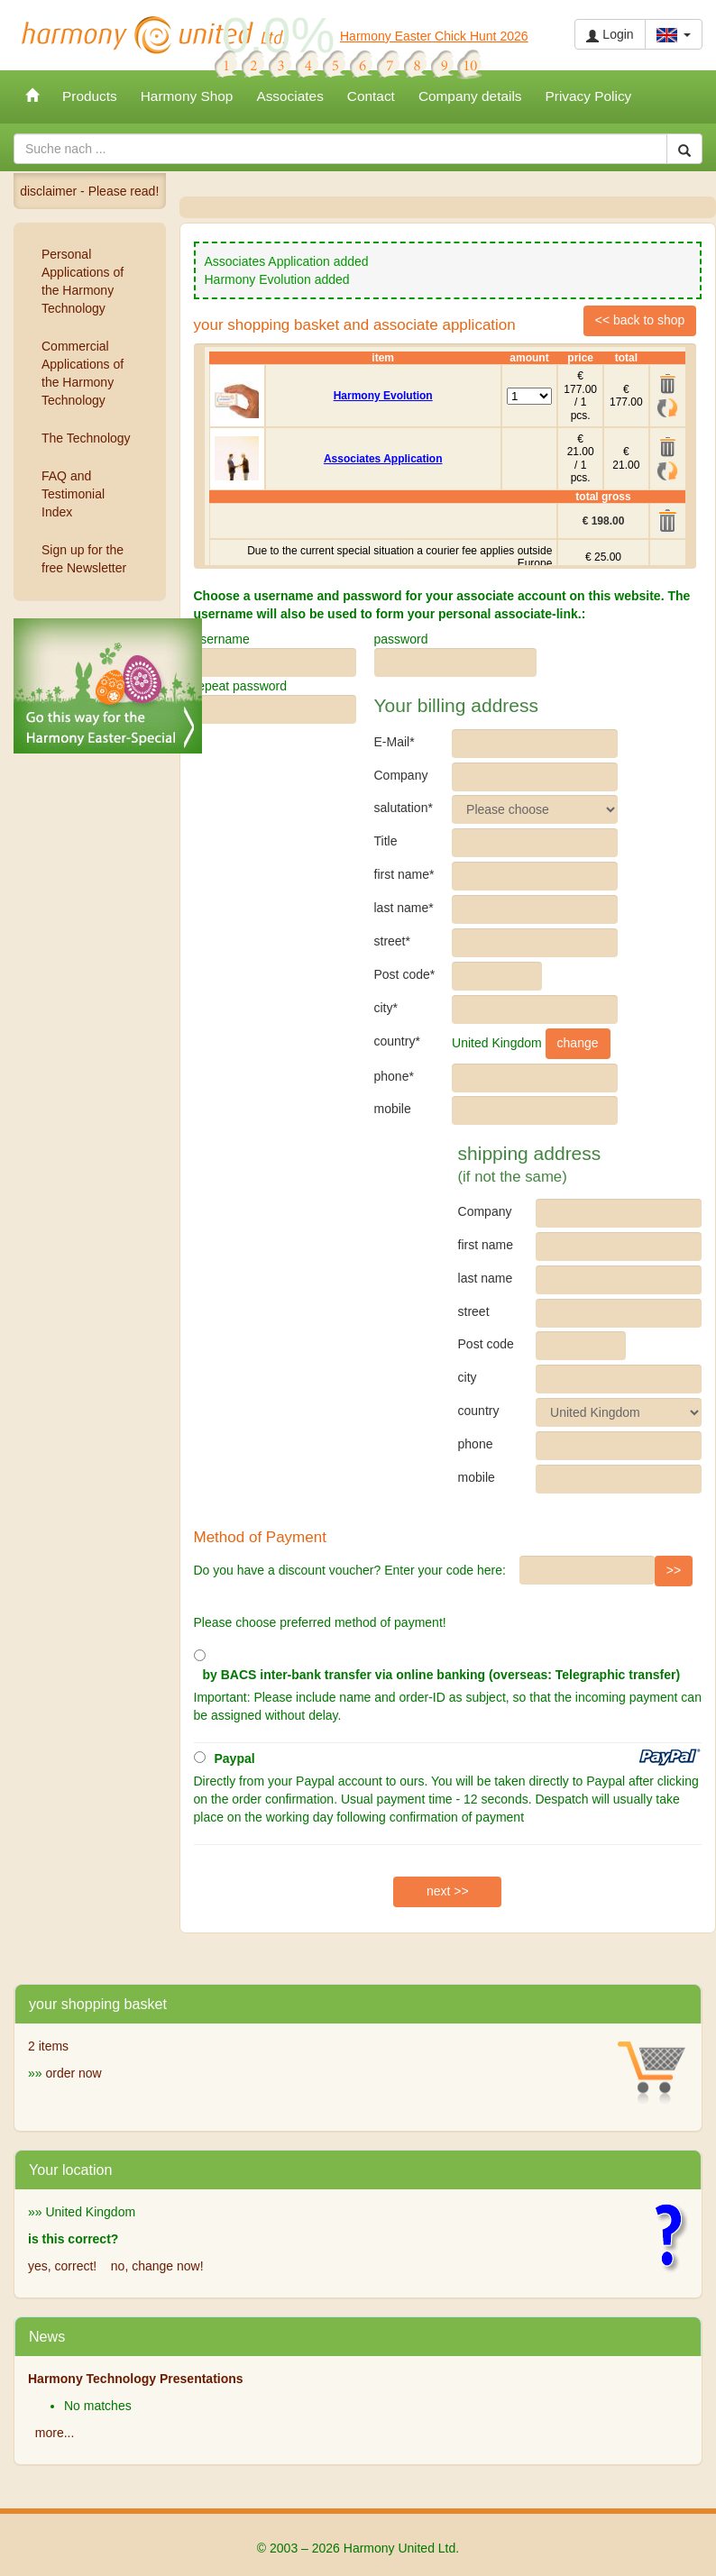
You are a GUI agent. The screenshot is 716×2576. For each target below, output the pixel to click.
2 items (48, 2046)
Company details (470, 96)
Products (89, 96)
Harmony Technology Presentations (135, 2378)
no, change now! (157, 2266)
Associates (289, 96)
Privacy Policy (589, 96)
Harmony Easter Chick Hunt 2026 (434, 36)
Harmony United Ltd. (153, 35)
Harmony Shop (187, 96)
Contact (371, 96)
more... (55, 2432)
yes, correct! (62, 2266)
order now (73, 2073)
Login (609, 34)
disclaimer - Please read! (89, 191)
